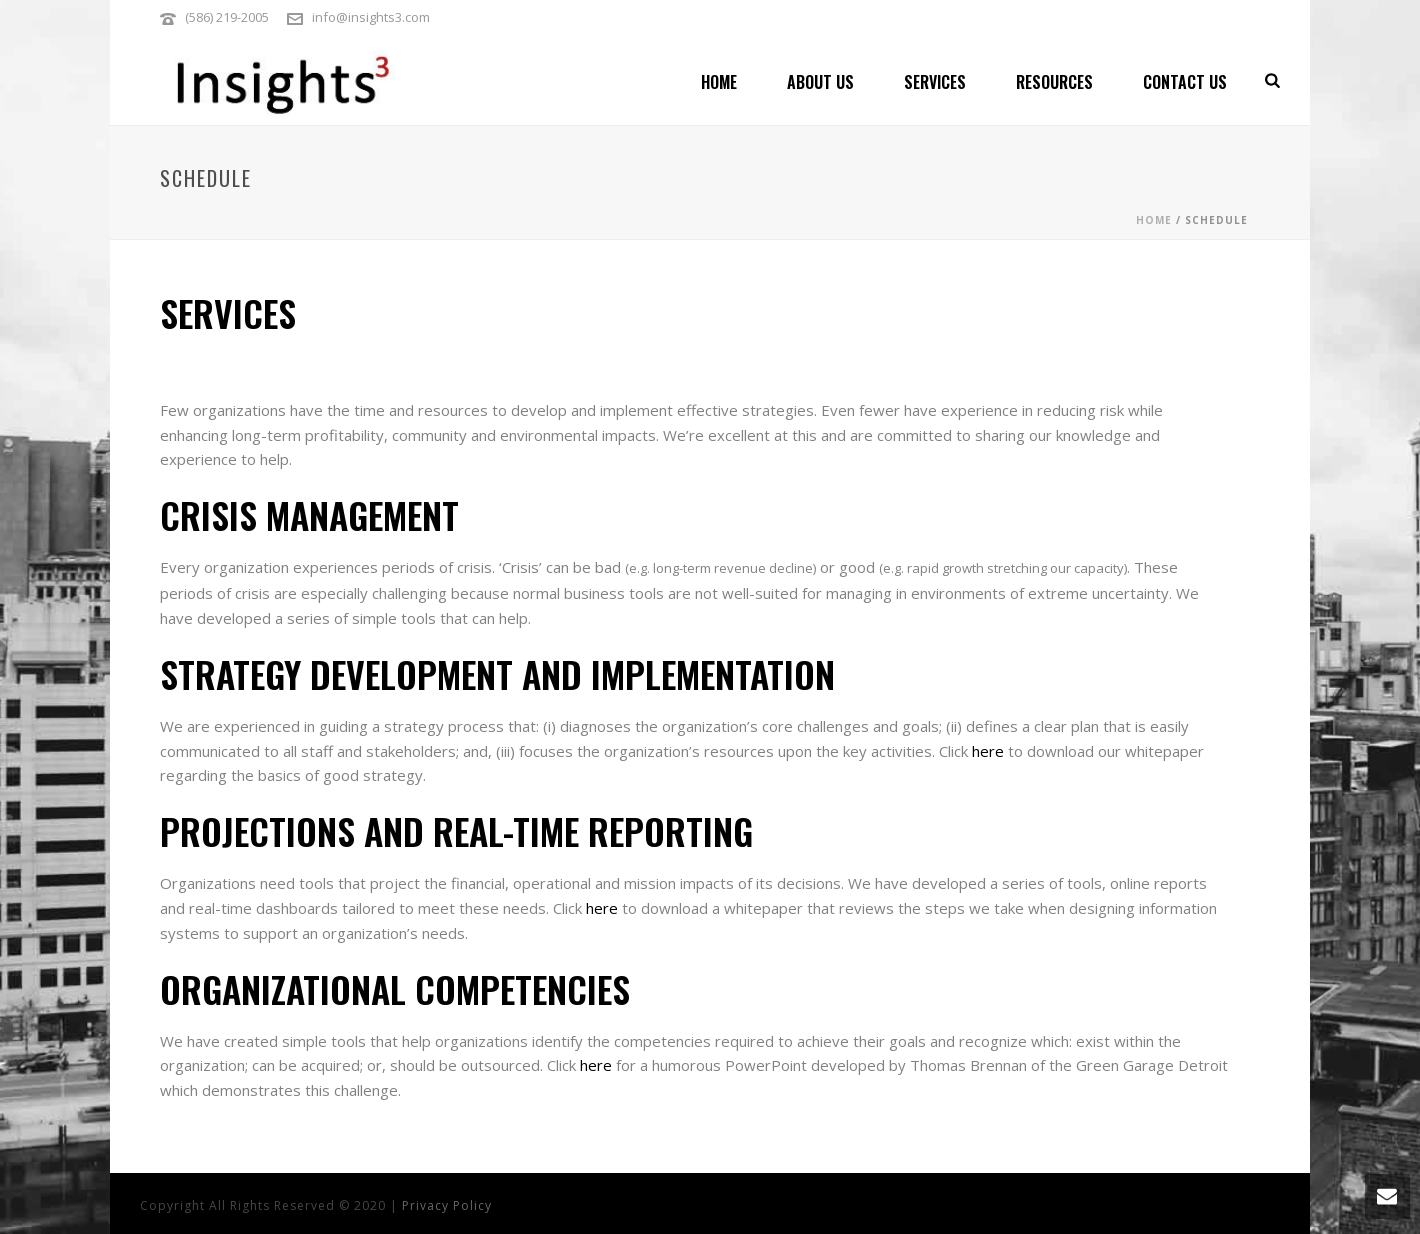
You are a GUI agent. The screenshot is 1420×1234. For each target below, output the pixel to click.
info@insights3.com (371, 17)
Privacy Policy (447, 1205)
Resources (1054, 82)
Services (935, 82)
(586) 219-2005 (227, 17)
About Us (820, 82)
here (988, 751)
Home (719, 82)
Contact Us (1185, 82)
